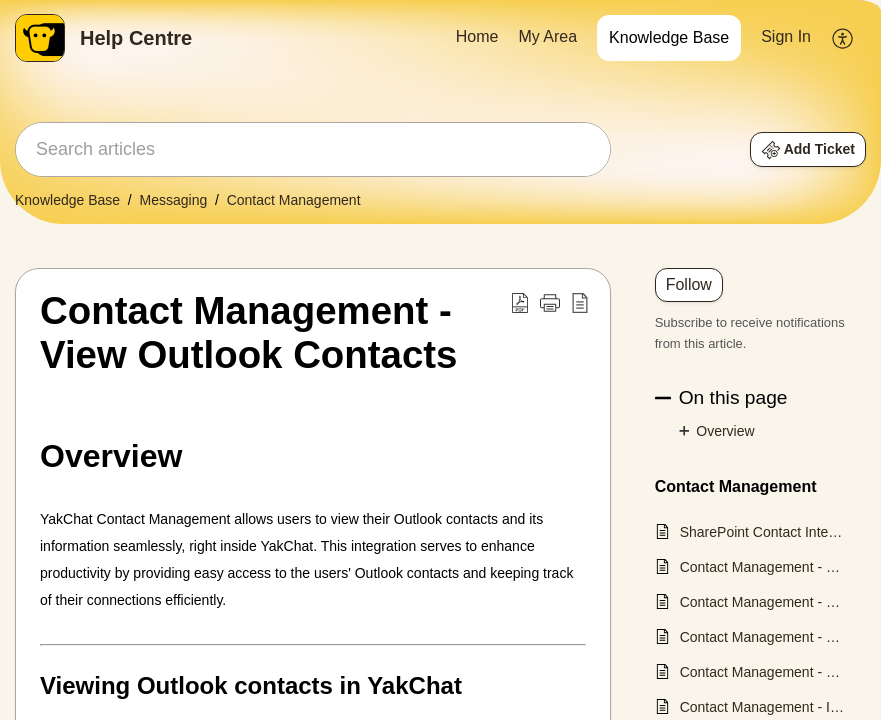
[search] (313, 149)
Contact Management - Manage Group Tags (763, 672)
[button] (843, 38)
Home (477, 36)
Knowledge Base (669, 37)
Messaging (174, 200)
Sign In (786, 36)
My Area (547, 36)
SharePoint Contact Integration (763, 532)
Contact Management (294, 200)
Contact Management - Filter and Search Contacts (763, 637)
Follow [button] (689, 284)
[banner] (440, 112)
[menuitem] (477, 38)
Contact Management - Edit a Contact (763, 602)
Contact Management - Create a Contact (763, 567)
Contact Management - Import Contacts (763, 707)
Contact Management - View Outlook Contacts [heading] (248, 332)
